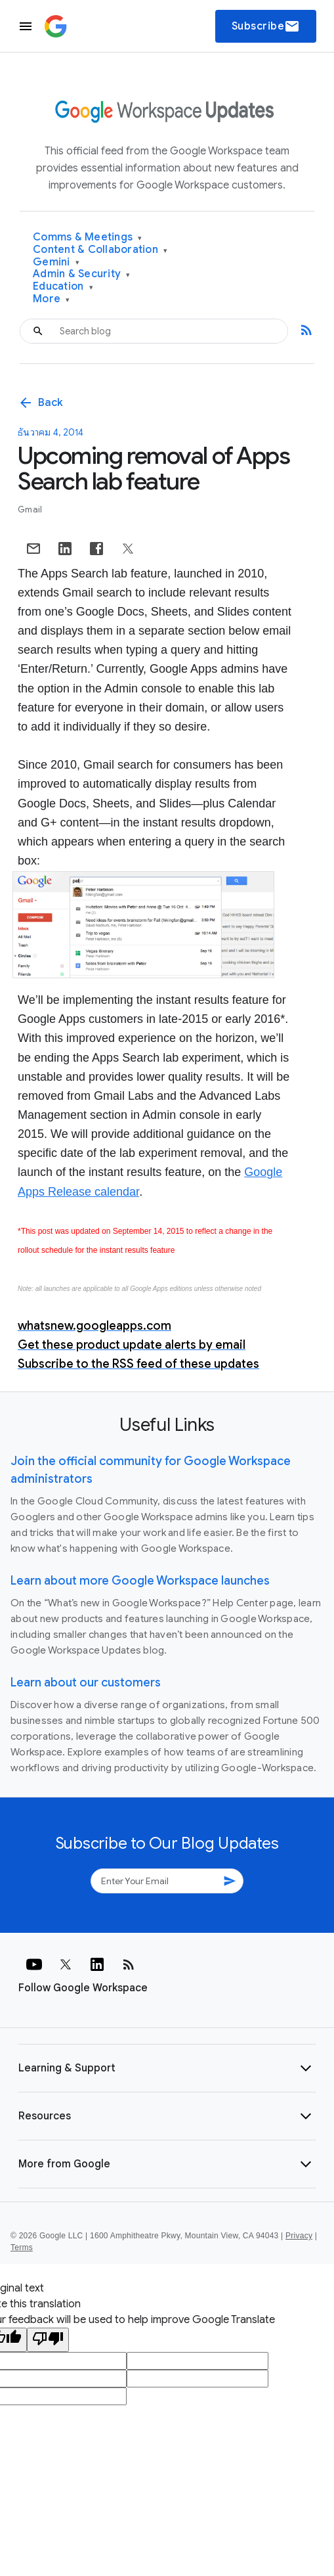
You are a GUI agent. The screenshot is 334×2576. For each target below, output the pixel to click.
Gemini (56, 262)
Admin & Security (82, 274)
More (51, 299)
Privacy (298, 2235)
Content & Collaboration (100, 250)
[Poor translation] (48, 2340)
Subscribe (266, 26)
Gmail (30, 509)
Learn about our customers (85, 1682)
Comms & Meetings (87, 237)
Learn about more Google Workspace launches (140, 1580)
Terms (21, 2247)
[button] (167, 2068)
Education (63, 287)
